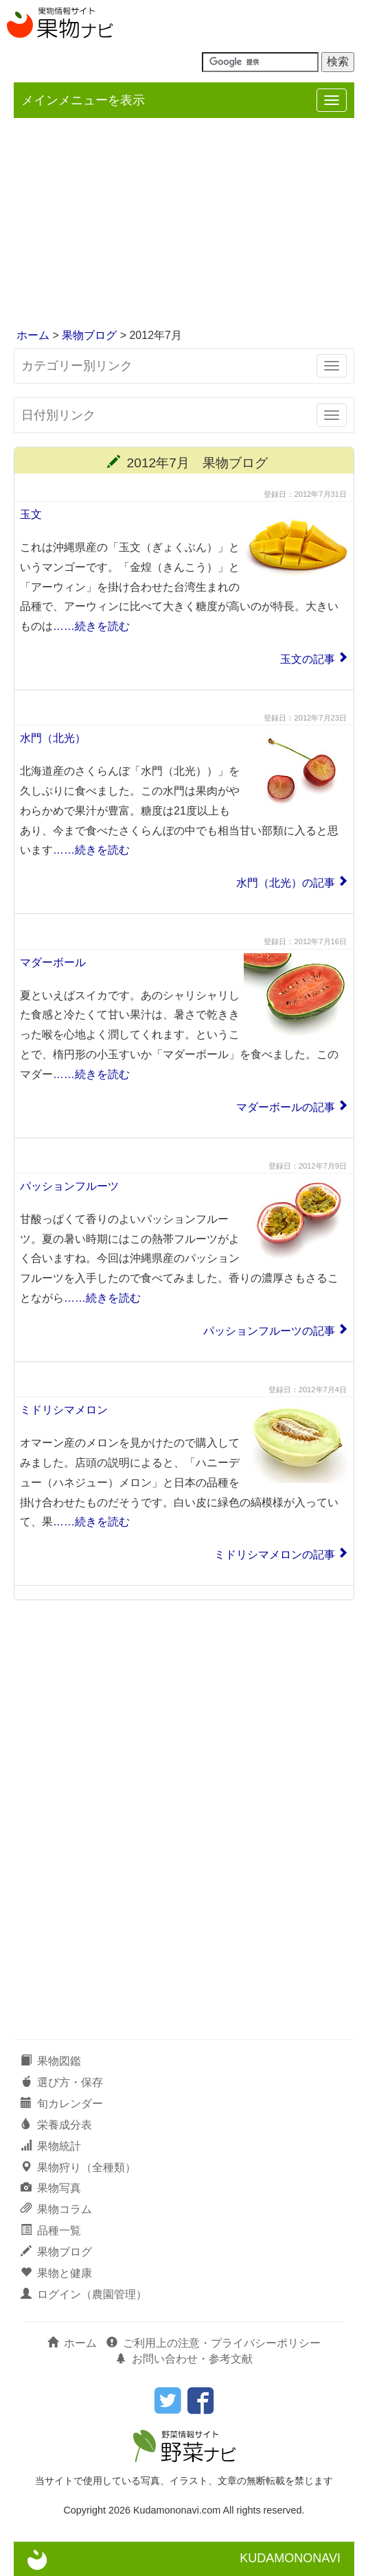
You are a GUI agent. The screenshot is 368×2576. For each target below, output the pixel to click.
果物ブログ (89, 335)
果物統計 (51, 2146)
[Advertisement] (184, 224)
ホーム (32, 335)
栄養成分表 (56, 2125)
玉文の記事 (307, 659)
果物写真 (51, 2188)
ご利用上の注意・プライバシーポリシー (213, 2343)
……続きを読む (91, 626)
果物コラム (56, 2209)
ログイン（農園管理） (84, 2294)
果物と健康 (56, 2273)
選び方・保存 (62, 2082)
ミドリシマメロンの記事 (274, 1554)
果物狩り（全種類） (78, 2167)
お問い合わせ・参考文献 (184, 2359)
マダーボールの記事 (285, 1107)
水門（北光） (53, 738)
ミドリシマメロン (64, 1410)
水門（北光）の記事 (285, 883)
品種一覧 (51, 2230)
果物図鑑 (51, 2061)
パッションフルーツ (69, 1186)
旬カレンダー (62, 2103)
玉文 (31, 514)
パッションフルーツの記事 (269, 1331)
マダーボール (53, 962)
